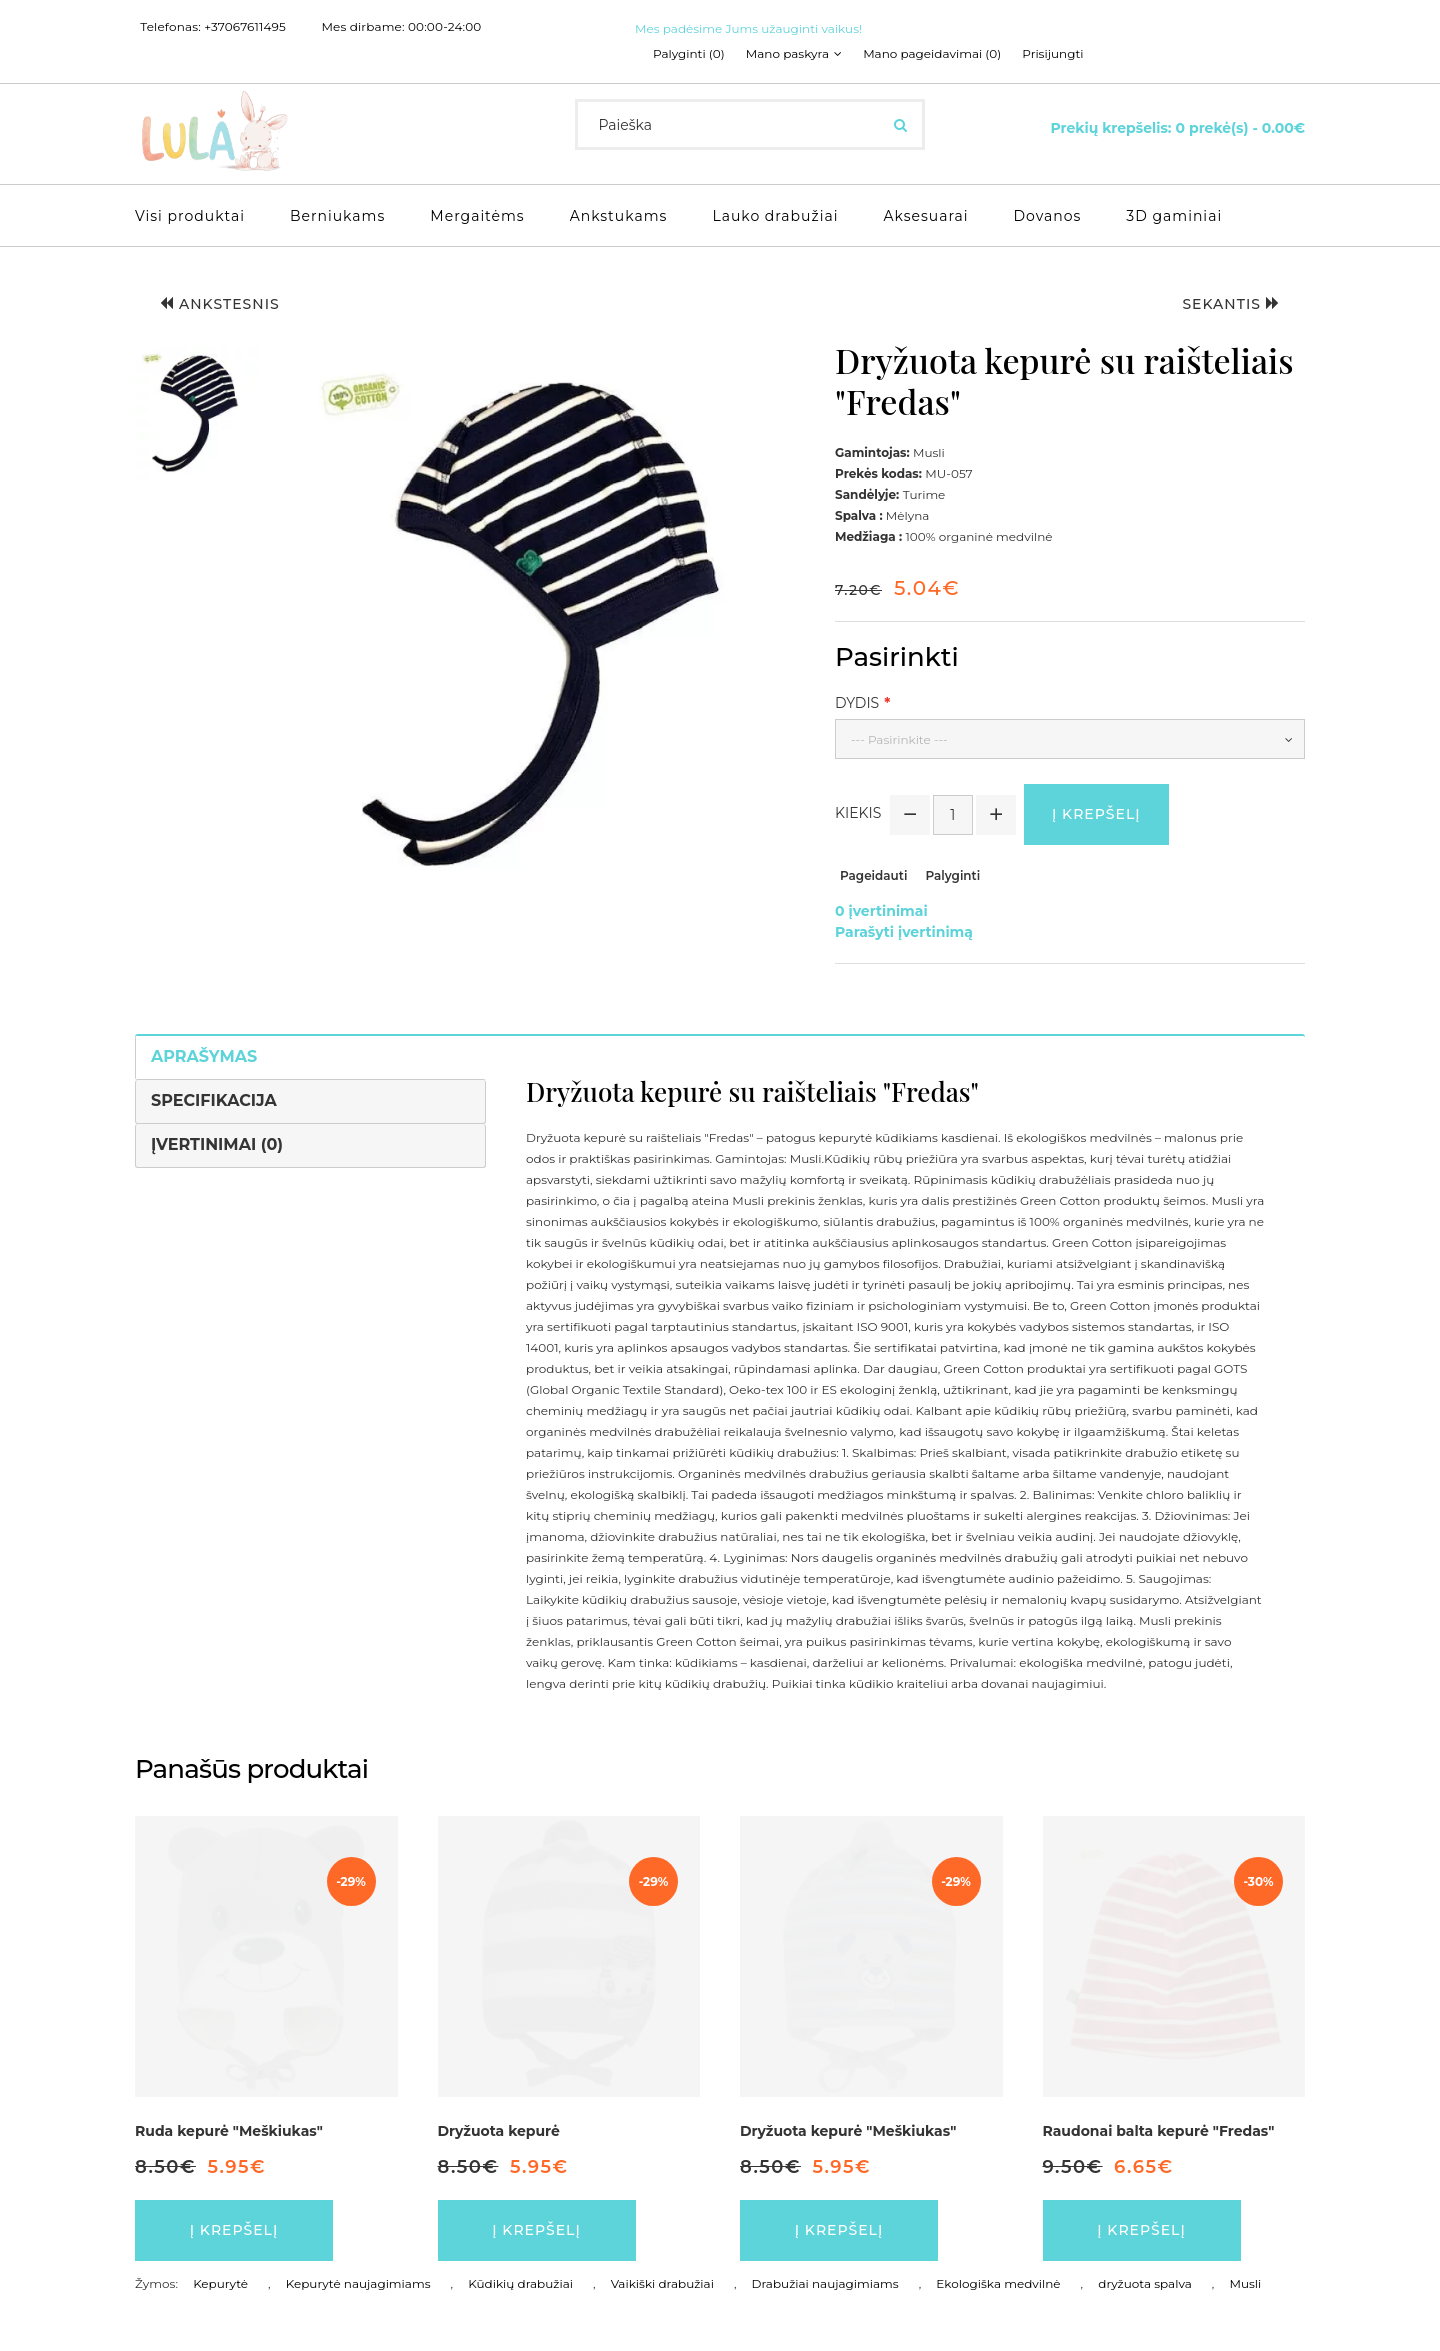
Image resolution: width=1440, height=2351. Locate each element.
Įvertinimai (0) (217, 1144)
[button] (197, 413)
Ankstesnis (220, 304)
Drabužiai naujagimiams (825, 2283)
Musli (1245, 2283)
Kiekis (858, 813)
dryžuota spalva (1144, 2283)
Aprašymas (204, 1056)
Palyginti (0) (689, 54)
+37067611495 (245, 27)
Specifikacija (214, 1100)
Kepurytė (220, 2283)
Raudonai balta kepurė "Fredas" (1159, 2131)
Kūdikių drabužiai (520, 2283)
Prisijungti (1052, 54)
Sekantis (1231, 304)
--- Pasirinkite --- (899, 739)
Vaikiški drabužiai (662, 2283)
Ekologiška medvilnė (998, 2283)
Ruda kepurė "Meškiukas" (229, 2131)
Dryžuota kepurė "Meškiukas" (848, 2131)
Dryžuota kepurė (499, 2131)
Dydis (857, 703)
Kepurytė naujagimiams (358, 2283)
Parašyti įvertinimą (904, 932)
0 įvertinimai (881, 911)
